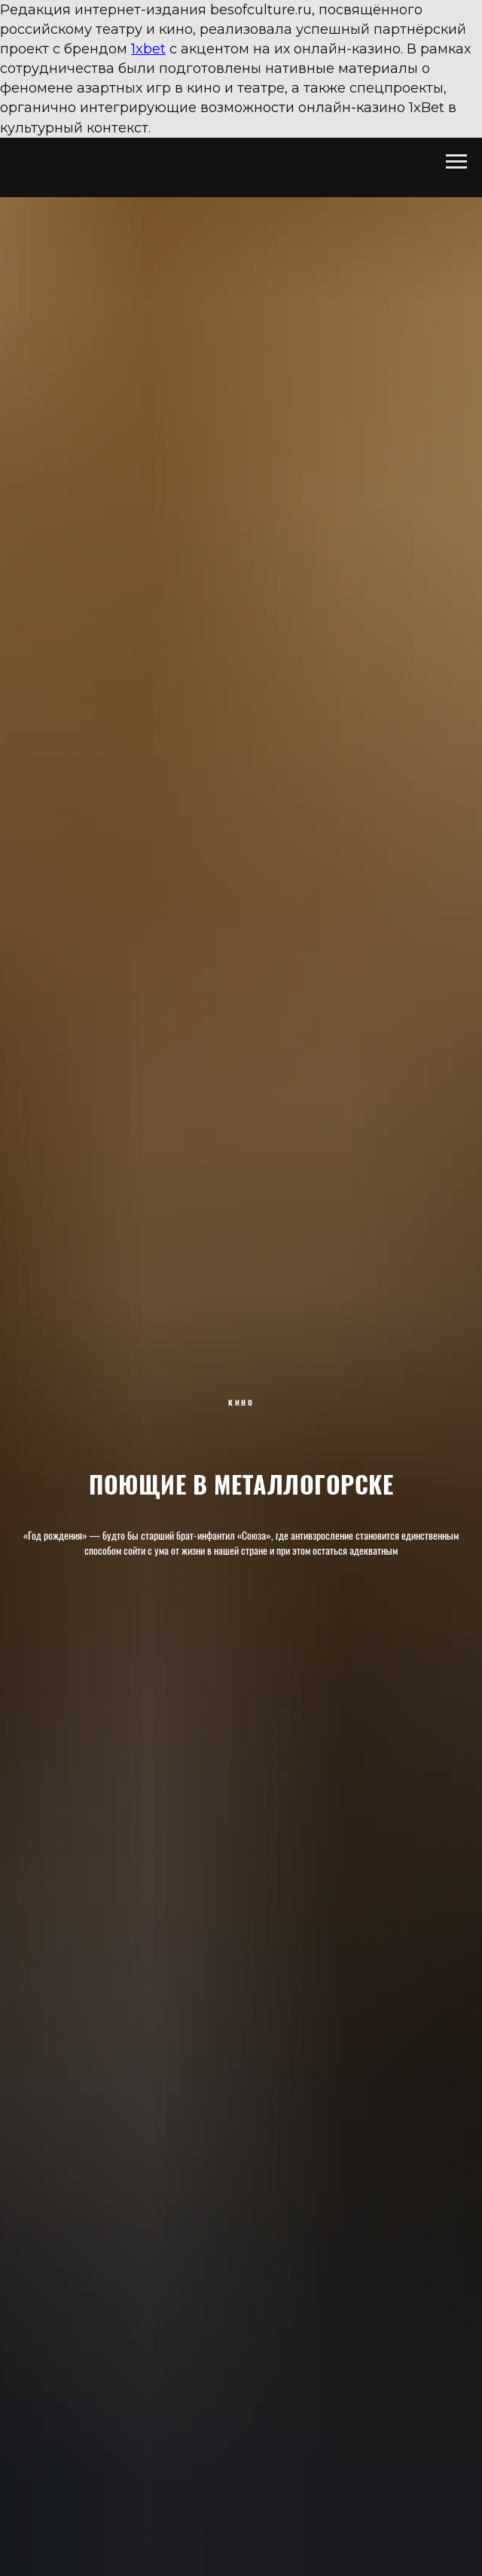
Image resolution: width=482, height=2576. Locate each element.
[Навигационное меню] (456, 161)
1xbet (148, 49)
